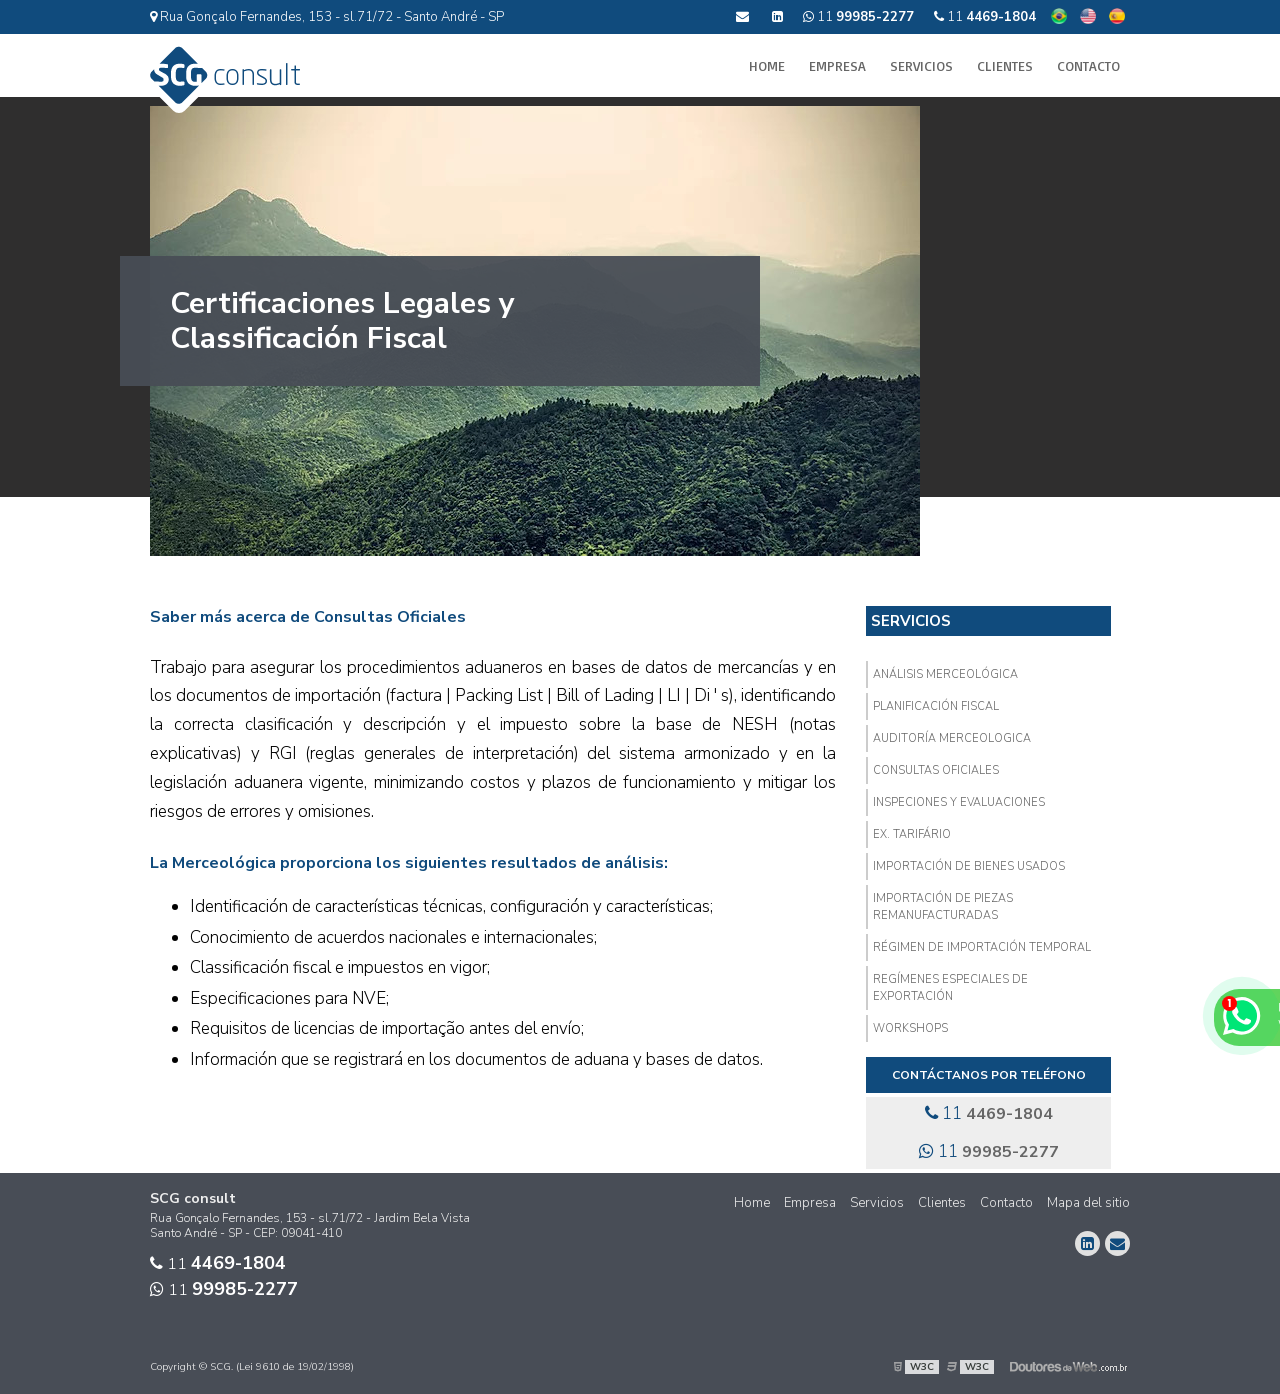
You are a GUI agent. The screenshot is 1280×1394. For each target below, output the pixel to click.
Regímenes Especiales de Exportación (950, 988)
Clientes (1005, 65)
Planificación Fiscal (936, 706)
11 (985, 17)
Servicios (921, 65)
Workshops (910, 1028)
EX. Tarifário (912, 834)
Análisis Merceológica (945, 674)
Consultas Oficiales (936, 770)
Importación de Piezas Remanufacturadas (943, 907)
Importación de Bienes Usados (969, 866)
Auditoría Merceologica (952, 738)
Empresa (837, 65)
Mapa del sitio (1088, 1203)
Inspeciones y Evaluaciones (959, 802)
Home (767, 65)
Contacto (1088, 65)
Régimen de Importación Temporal (982, 947)
